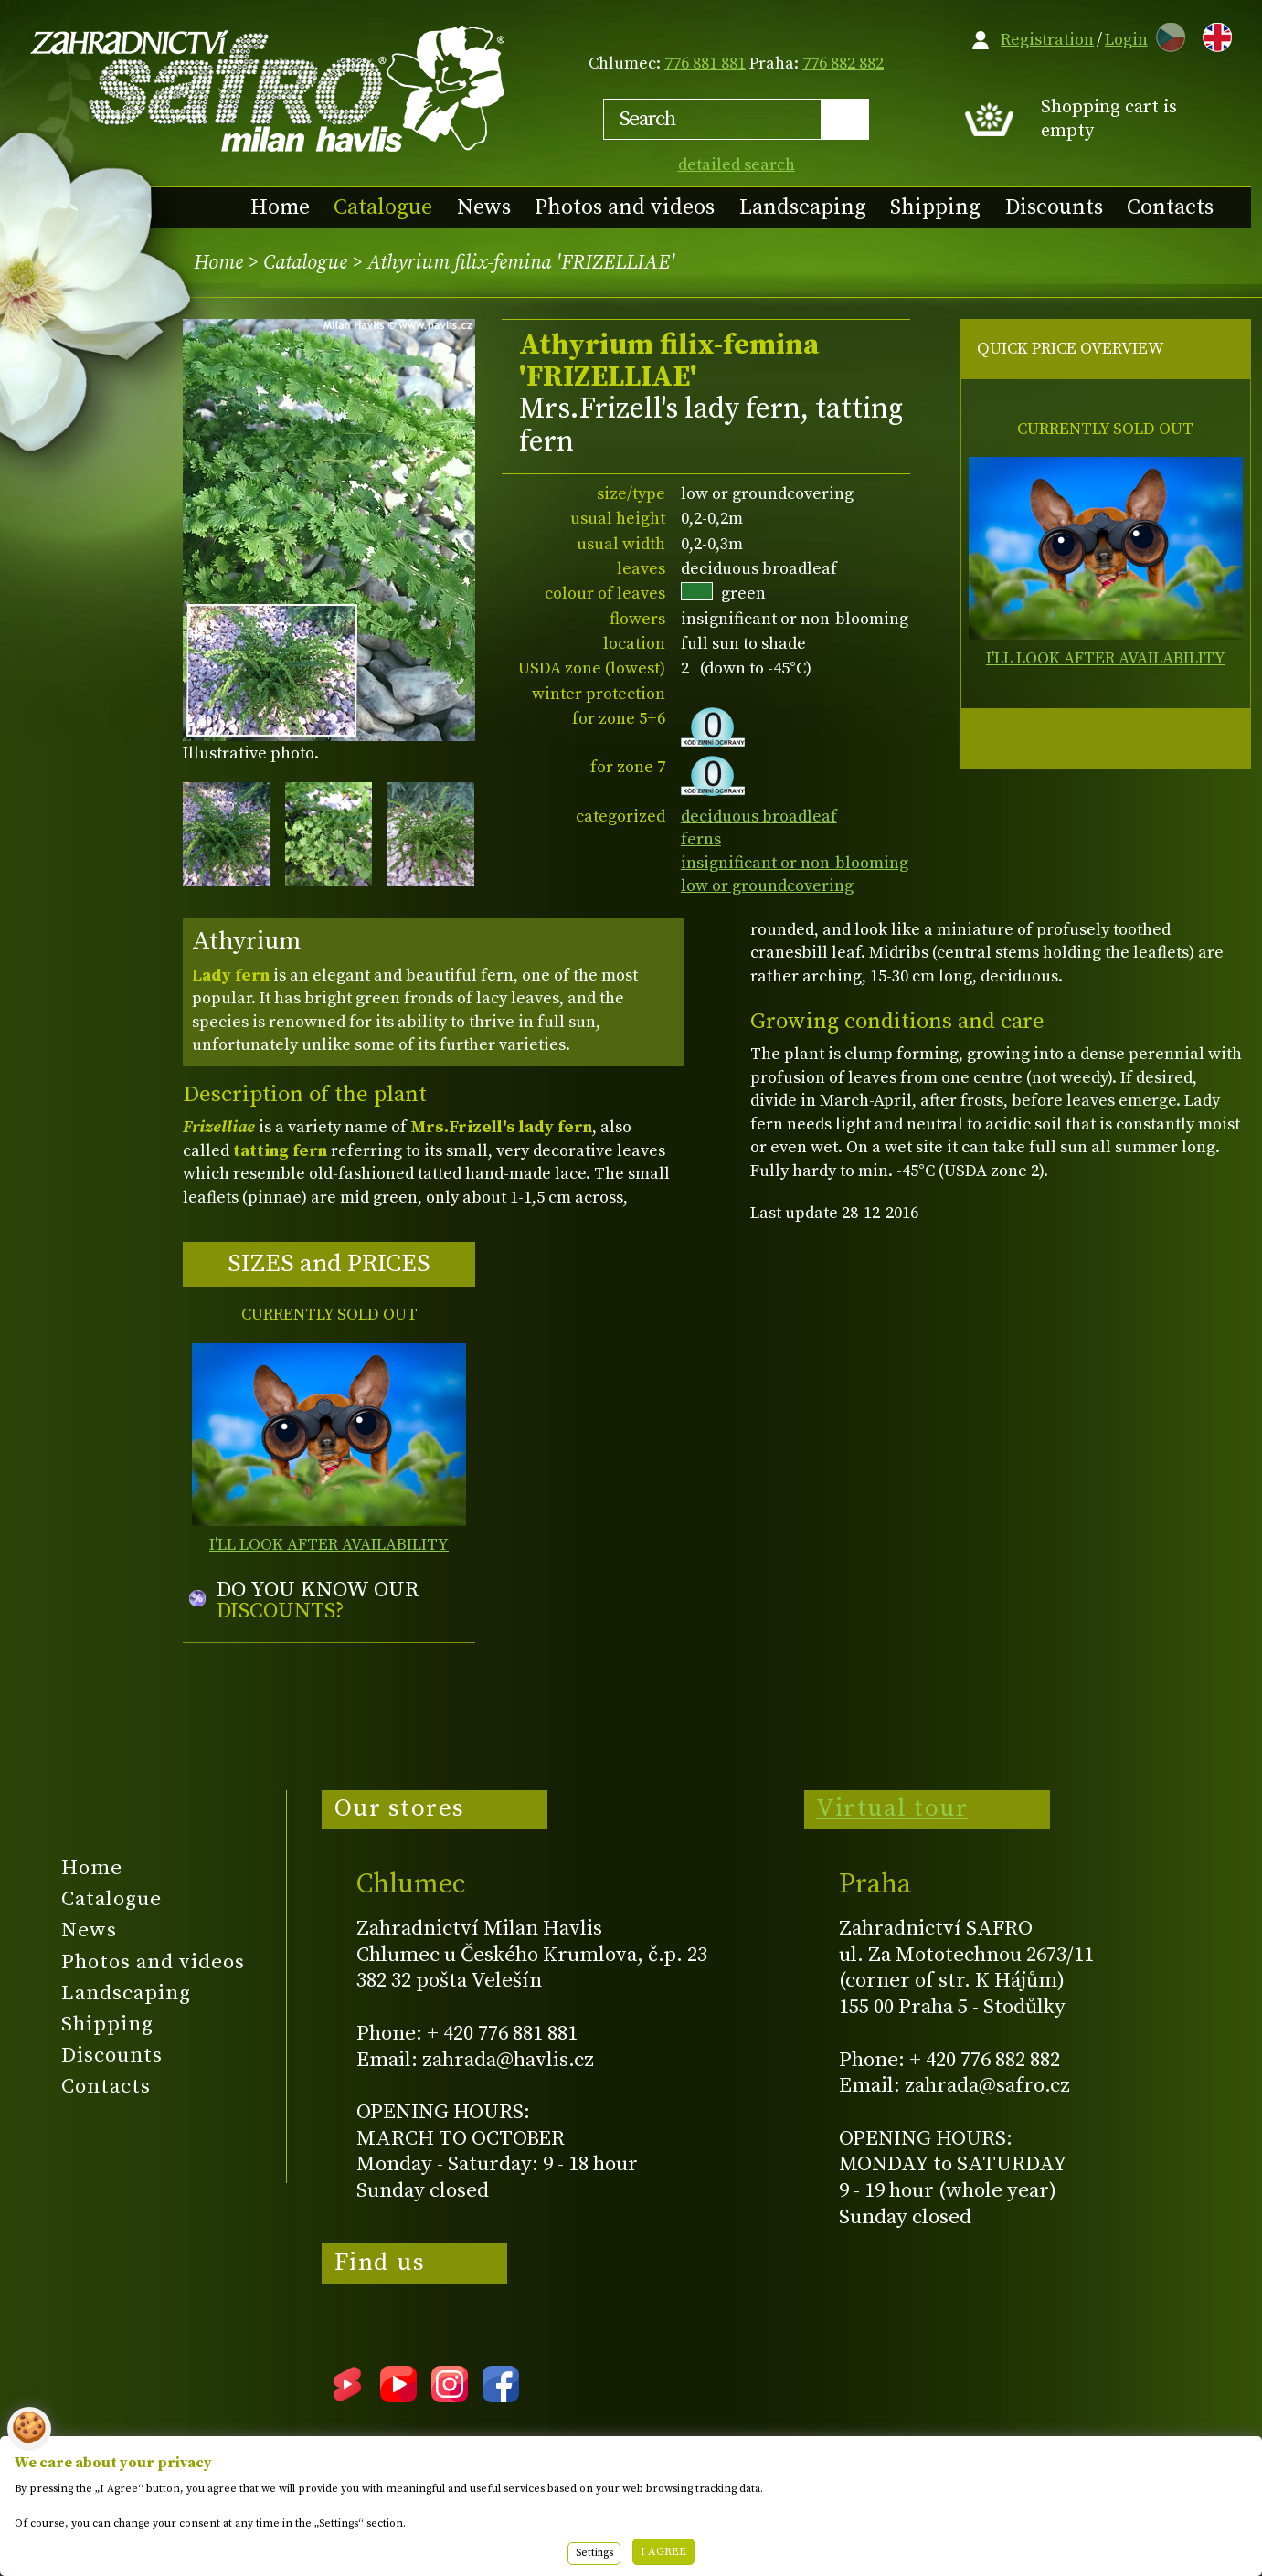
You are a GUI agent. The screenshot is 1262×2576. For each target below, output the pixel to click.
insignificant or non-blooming (794, 863)
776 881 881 (705, 63)
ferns (701, 839)
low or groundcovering (767, 885)
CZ (1166, 34)
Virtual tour (892, 1808)
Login (1126, 39)
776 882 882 (843, 63)
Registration (1047, 39)
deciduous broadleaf (759, 816)
